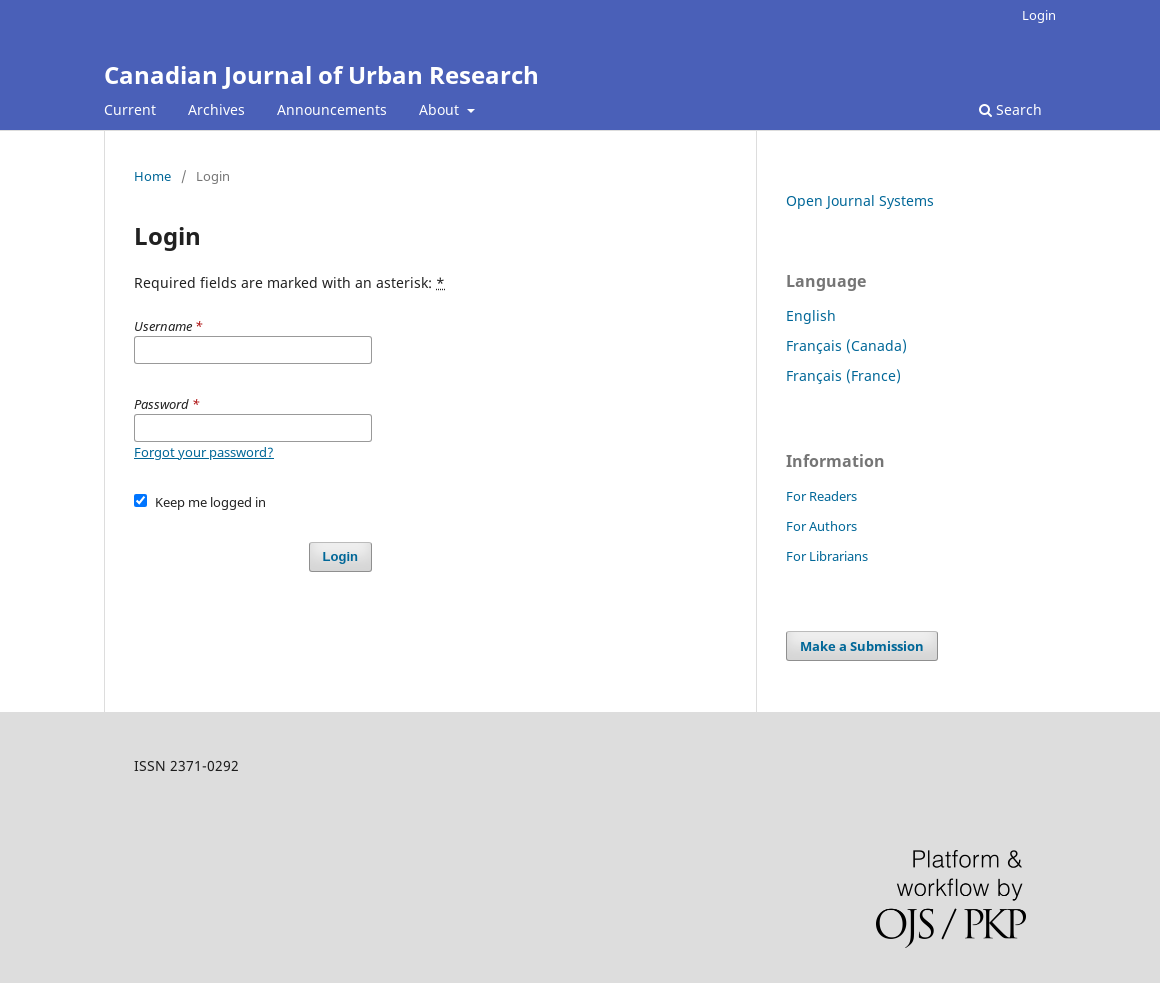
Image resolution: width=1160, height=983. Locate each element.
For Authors (821, 526)
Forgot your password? (204, 452)
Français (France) (843, 375)
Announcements (332, 109)
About (441, 109)
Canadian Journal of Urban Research (321, 74)
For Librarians (827, 556)
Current (130, 109)
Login (1039, 15)
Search (1010, 109)
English (811, 315)
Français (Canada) (846, 345)
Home (152, 176)
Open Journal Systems (860, 200)
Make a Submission (862, 646)
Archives (216, 109)
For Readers (821, 496)
